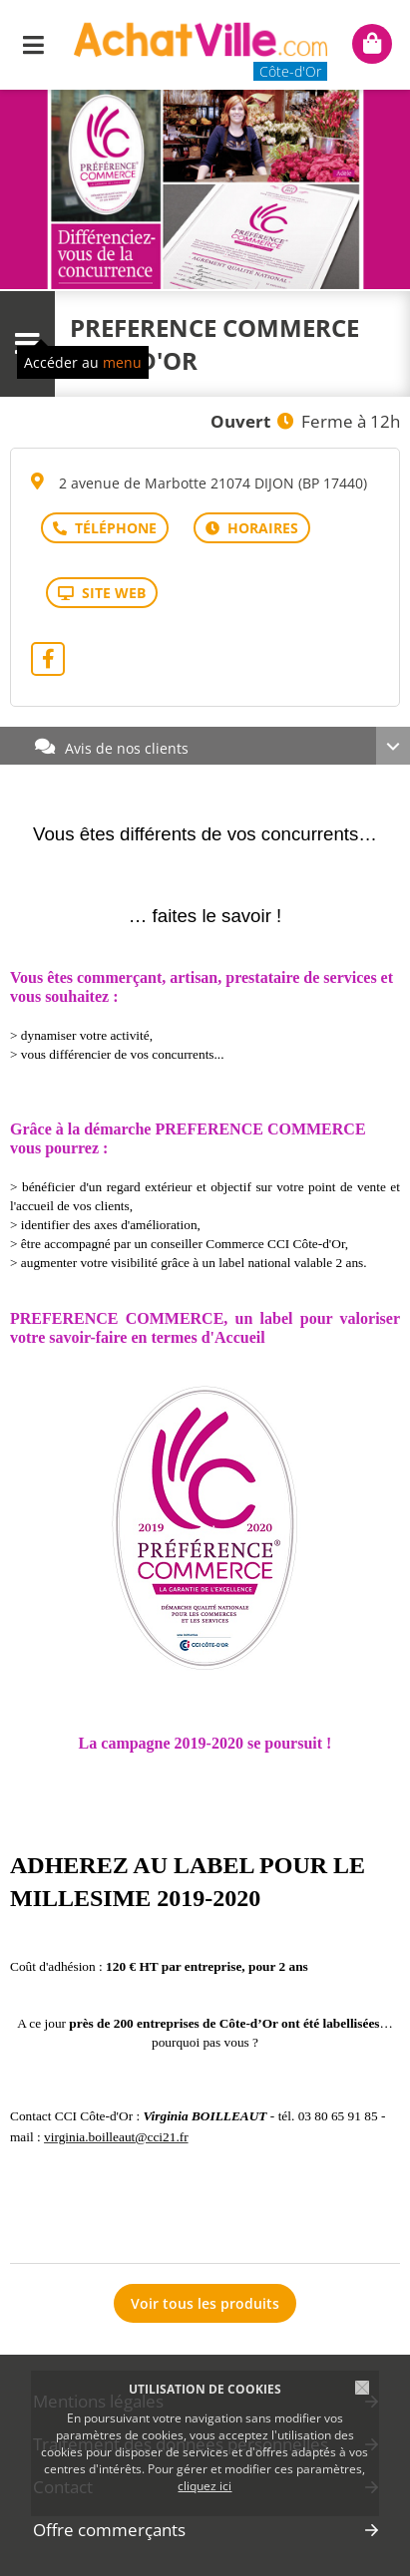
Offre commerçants (109, 2529)
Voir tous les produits (205, 2303)
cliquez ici (204, 2485)
